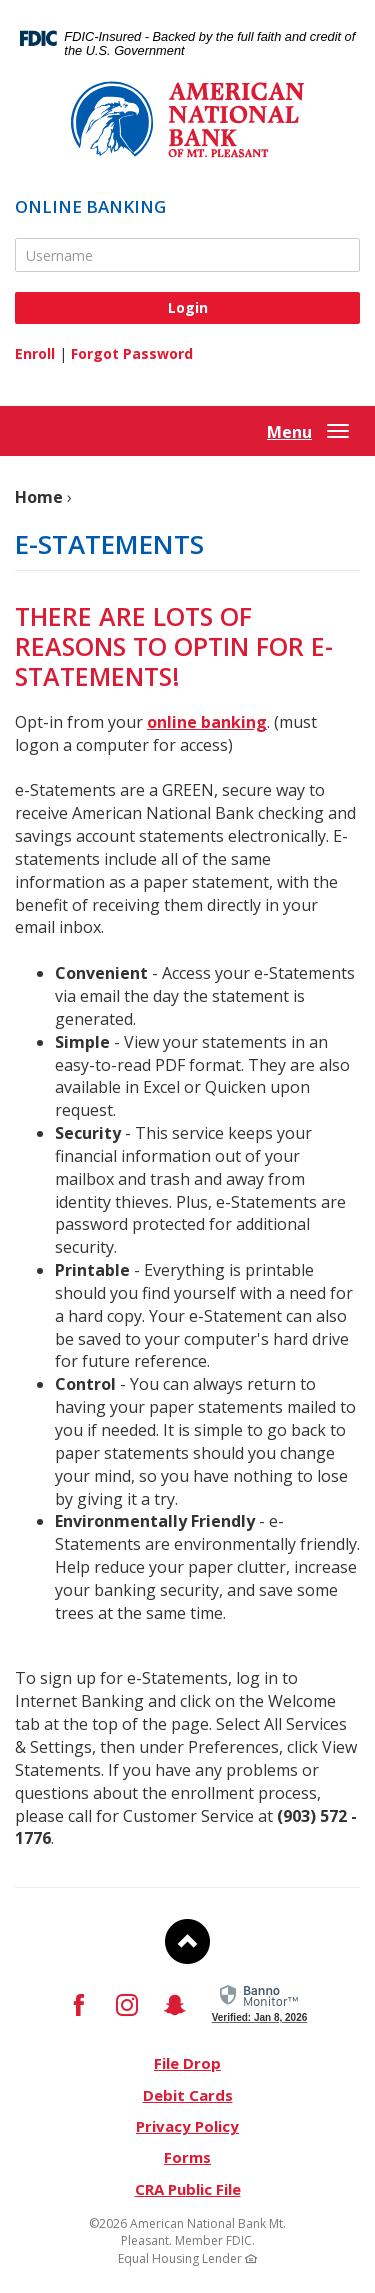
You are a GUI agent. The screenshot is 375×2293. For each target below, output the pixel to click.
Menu (289, 432)
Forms (187, 2157)
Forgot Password (132, 353)
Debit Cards (188, 2095)
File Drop (187, 2063)
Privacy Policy (187, 2126)
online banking (207, 722)
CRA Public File (188, 2189)
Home (39, 497)
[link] (260, 2001)
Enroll (35, 353)
